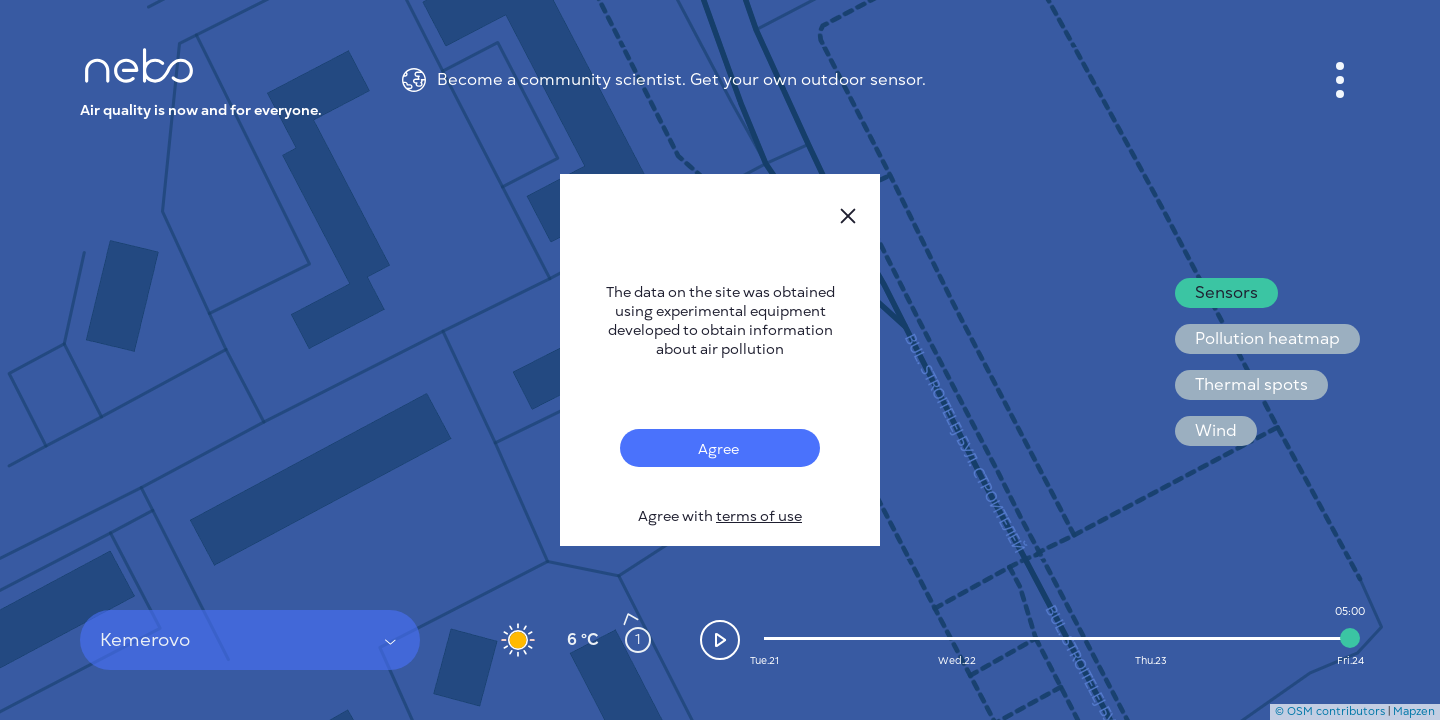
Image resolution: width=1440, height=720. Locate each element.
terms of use (759, 516)
